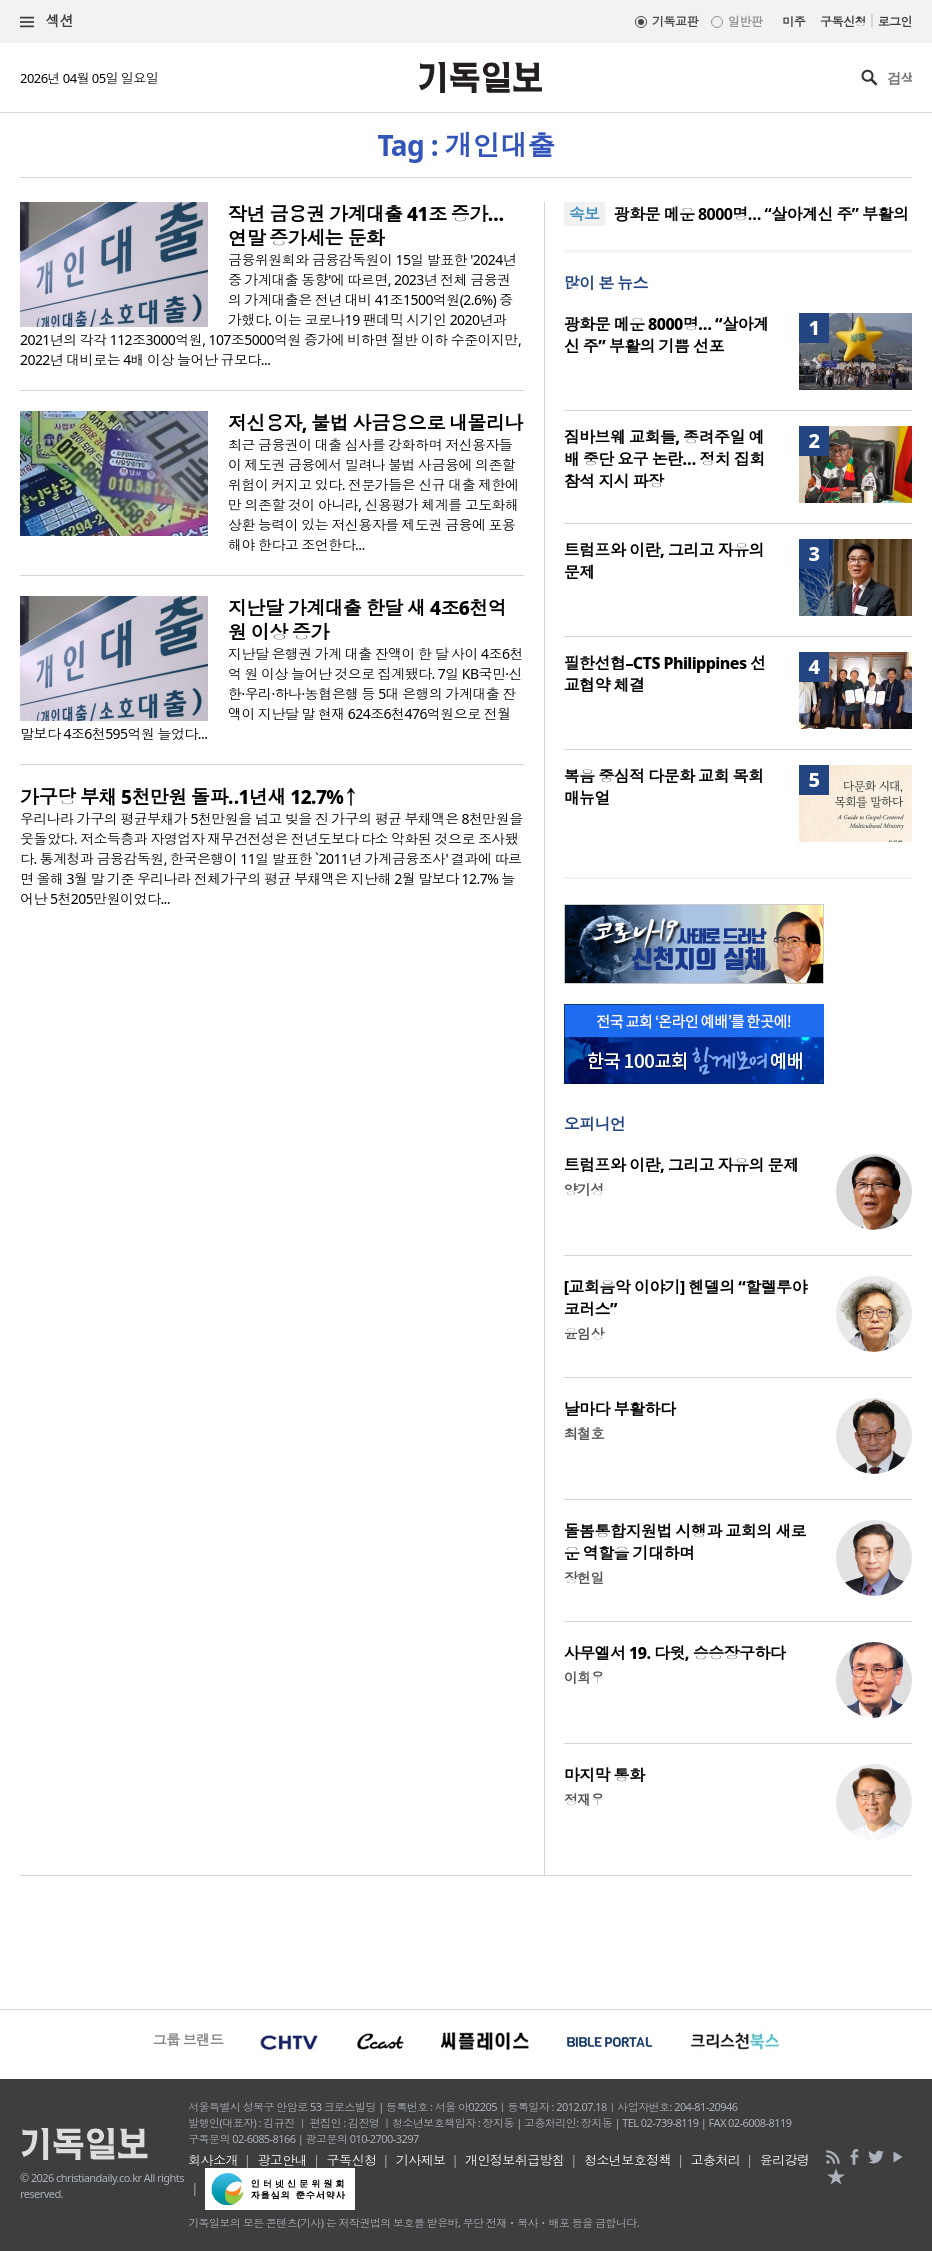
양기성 (584, 1189)
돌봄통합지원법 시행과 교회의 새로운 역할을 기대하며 (685, 1542)
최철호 (584, 1433)
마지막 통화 (604, 1775)
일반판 (745, 21)
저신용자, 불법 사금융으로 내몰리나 (375, 423)
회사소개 (213, 2160)
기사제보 (421, 2160)
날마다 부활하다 (620, 1409)
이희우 (584, 1677)
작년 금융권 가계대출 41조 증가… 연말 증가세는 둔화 (365, 226)
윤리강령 (785, 2160)
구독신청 (843, 21)
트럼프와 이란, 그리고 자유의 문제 (681, 1165)
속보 (584, 214)
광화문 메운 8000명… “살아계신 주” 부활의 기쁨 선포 (666, 335)
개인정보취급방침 (515, 2160)
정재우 (584, 1799)
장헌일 (584, 1577)
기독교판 (675, 21)
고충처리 (715, 2160)
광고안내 (282, 2160)
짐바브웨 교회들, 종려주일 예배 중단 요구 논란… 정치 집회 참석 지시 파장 (664, 459)
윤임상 (584, 1333)
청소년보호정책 (627, 2160)
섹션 (47, 21)
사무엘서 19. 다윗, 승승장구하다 (675, 1653)
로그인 (895, 21)
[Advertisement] (466, 1940)
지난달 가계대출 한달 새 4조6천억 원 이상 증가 (367, 620)
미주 (793, 21)
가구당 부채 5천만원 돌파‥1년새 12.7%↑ (188, 797)
